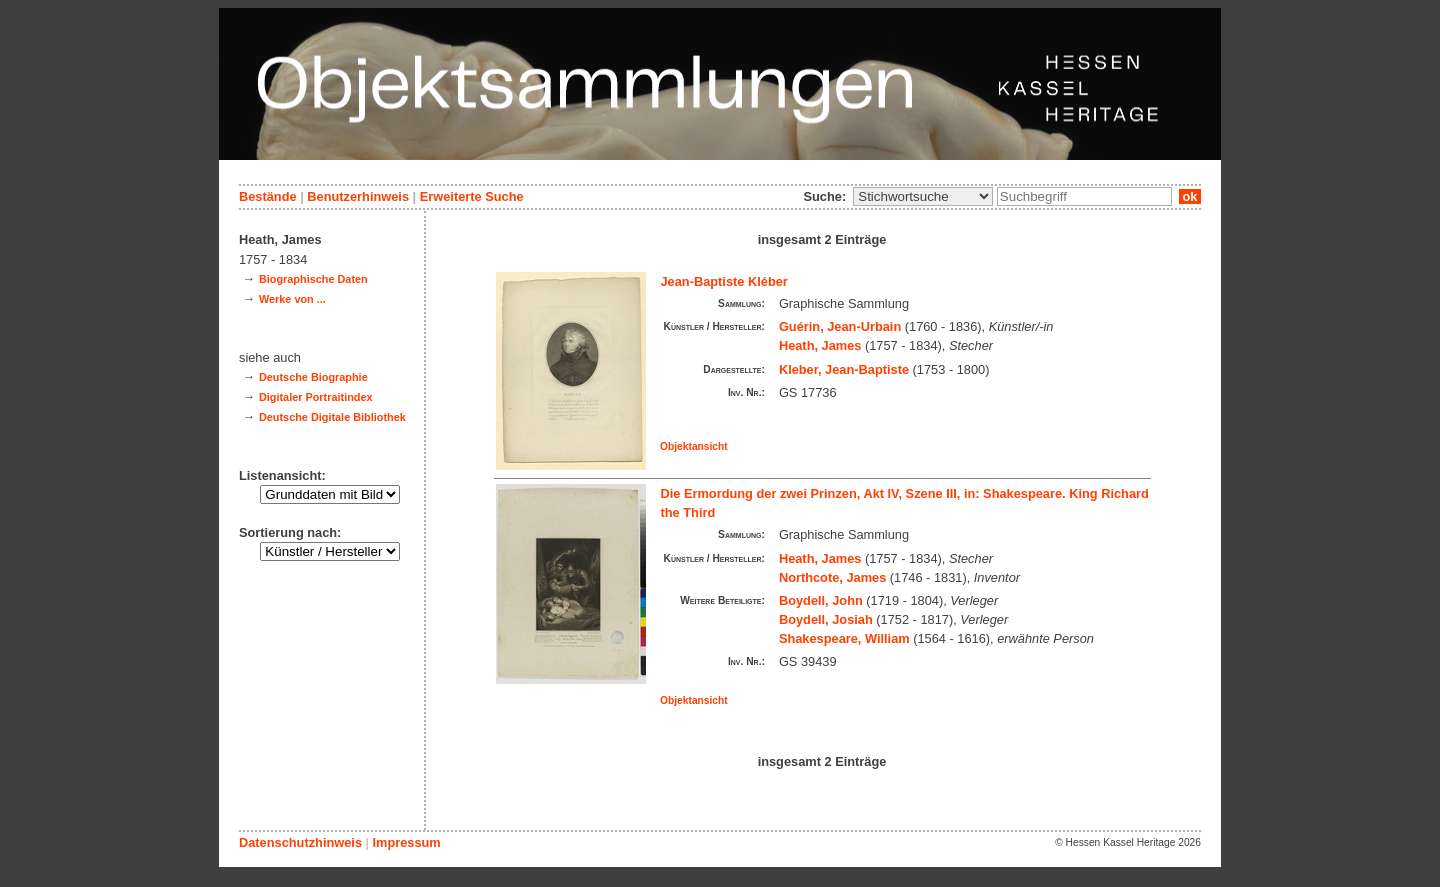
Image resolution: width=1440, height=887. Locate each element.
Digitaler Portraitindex (316, 397)
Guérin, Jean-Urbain (840, 326)
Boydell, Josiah (826, 619)
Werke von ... (292, 299)
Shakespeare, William (844, 638)
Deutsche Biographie (313, 377)
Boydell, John (821, 600)
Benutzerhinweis (358, 196)
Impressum (406, 842)
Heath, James (820, 345)
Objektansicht (694, 446)
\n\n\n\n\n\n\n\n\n (923, 196)
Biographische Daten (313, 279)
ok (1190, 196)
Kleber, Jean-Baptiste (844, 369)
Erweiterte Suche (472, 196)
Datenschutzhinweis (300, 842)
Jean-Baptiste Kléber (724, 281)
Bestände (268, 196)
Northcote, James (832, 577)
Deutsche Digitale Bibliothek (332, 417)
